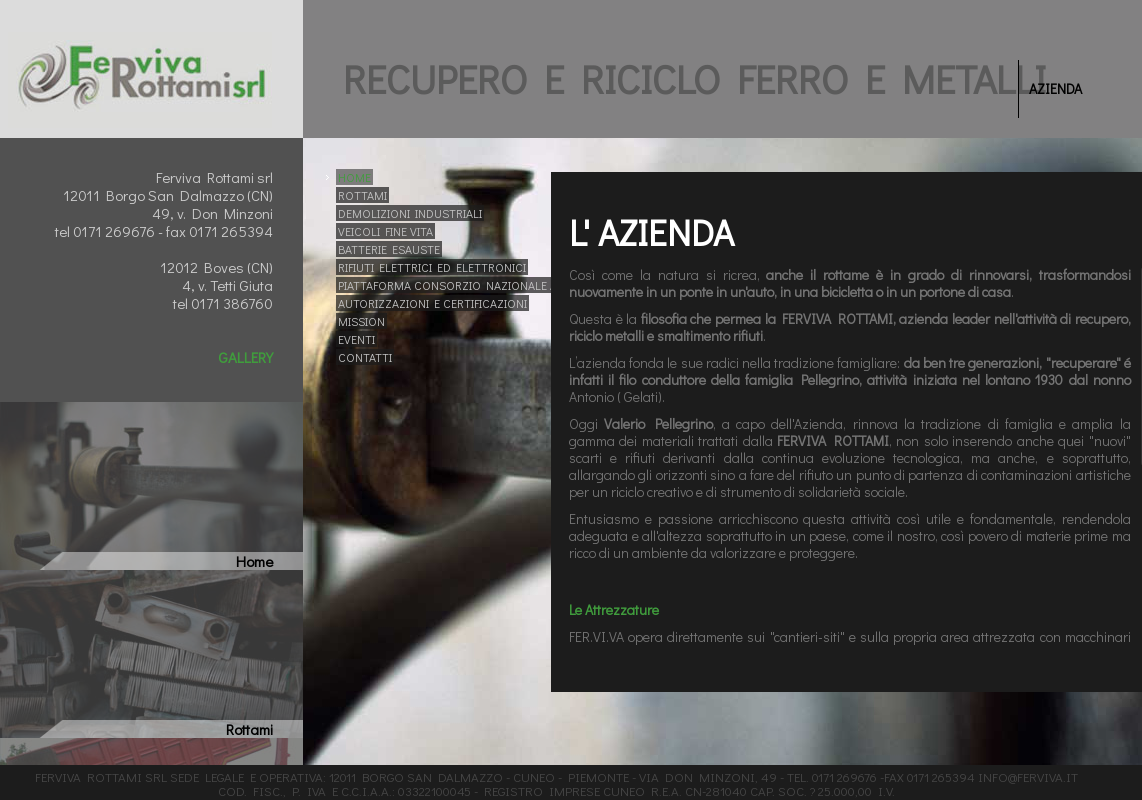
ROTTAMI (362, 195)
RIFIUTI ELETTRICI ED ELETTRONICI (432, 267)
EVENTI (356, 339)
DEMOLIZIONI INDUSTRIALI (410, 213)
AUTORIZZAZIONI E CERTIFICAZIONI (432, 303)
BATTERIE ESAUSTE (389, 249)
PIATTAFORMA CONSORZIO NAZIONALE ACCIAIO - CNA (483, 285)
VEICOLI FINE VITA (385, 231)
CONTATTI (365, 357)
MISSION (361, 321)
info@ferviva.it (1028, 776)
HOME (354, 177)
